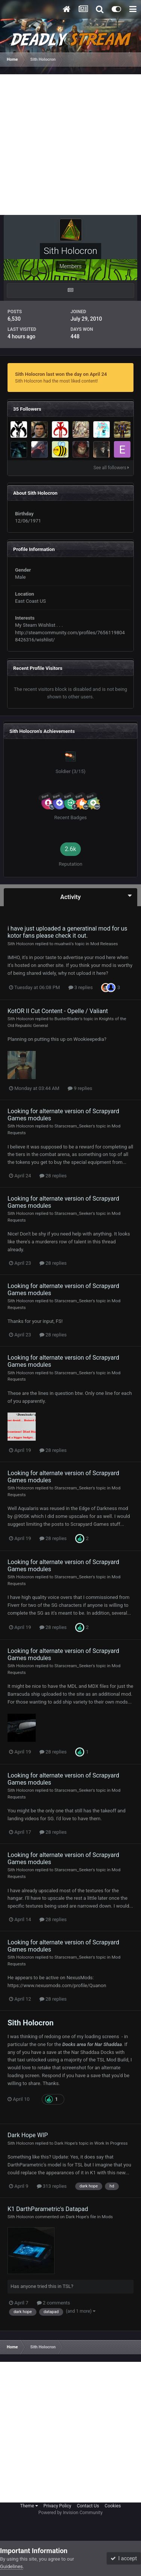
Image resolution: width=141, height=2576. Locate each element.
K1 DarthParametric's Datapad (48, 2209)
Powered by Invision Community (70, 2512)
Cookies (113, 2505)
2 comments (53, 2303)
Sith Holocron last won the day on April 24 (61, 374)
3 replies (80, 987)
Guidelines (11, 2566)
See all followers (111, 467)
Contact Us (88, 2505)
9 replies (80, 1088)
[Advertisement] (70, 144)
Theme (29, 2505)
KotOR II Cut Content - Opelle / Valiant (58, 1011)
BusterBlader (67, 1018)
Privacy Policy (57, 2505)
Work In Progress (111, 2143)
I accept (124, 2558)
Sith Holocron (21, 943)
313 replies (52, 2186)
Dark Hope (65, 2143)
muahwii (63, 943)
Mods (107, 2216)
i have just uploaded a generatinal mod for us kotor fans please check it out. (67, 932)
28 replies (53, 1175)
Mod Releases (104, 943)
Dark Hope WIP (28, 2135)
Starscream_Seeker (73, 1126)
